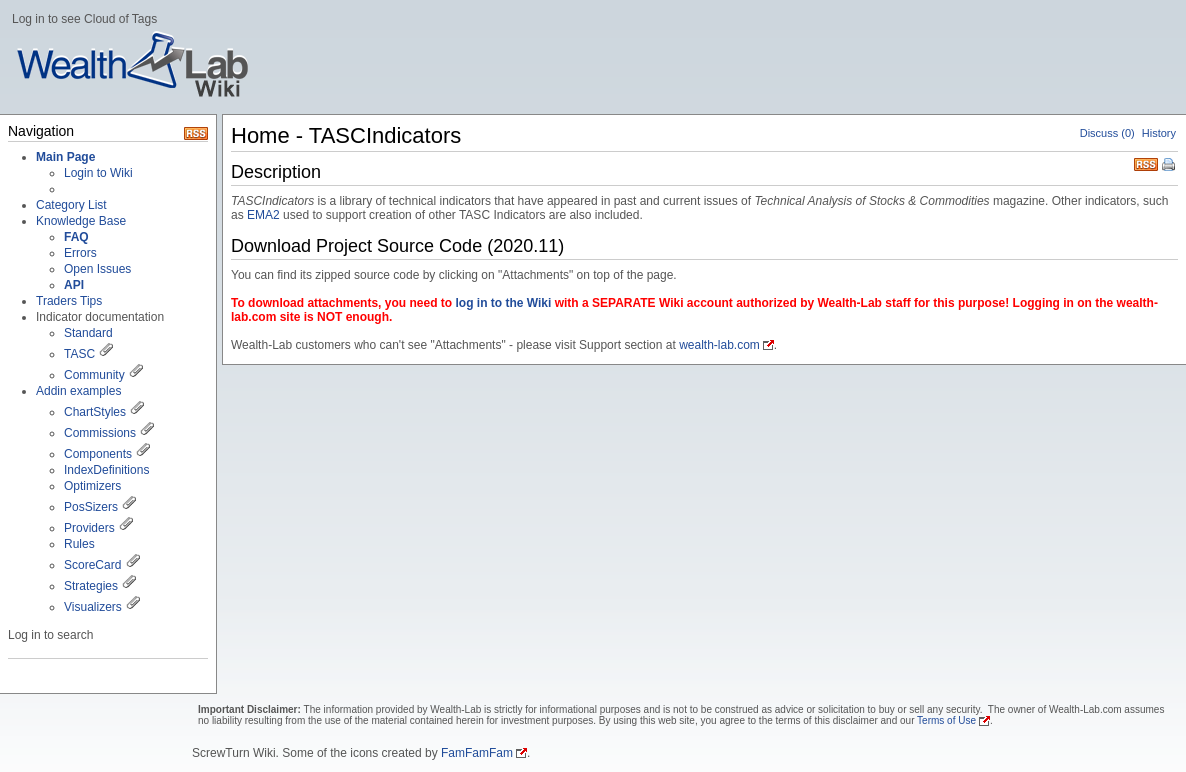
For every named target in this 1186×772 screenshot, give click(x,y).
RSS (1146, 162)
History (1159, 133)
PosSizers (91, 507)
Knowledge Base (81, 221)
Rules (79, 544)
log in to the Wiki (503, 303)
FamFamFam (477, 753)
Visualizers (93, 607)
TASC (79, 354)
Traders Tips (69, 301)
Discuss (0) (1107, 133)
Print (1170, 166)
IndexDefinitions (106, 470)
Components (98, 454)
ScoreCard (92, 565)
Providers (89, 528)
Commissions (100, 433)
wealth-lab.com (719, 345)
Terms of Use (946, 720)
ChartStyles (95, 412)
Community (94, 375)
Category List (71, 205)
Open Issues (97, 269)
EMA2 (263, 215)
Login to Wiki (98, 173)
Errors (80, 253)
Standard (88, 333)
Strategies (91, 586)
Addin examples (78, 391)
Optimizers (92, 486)
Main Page (65, 157)
